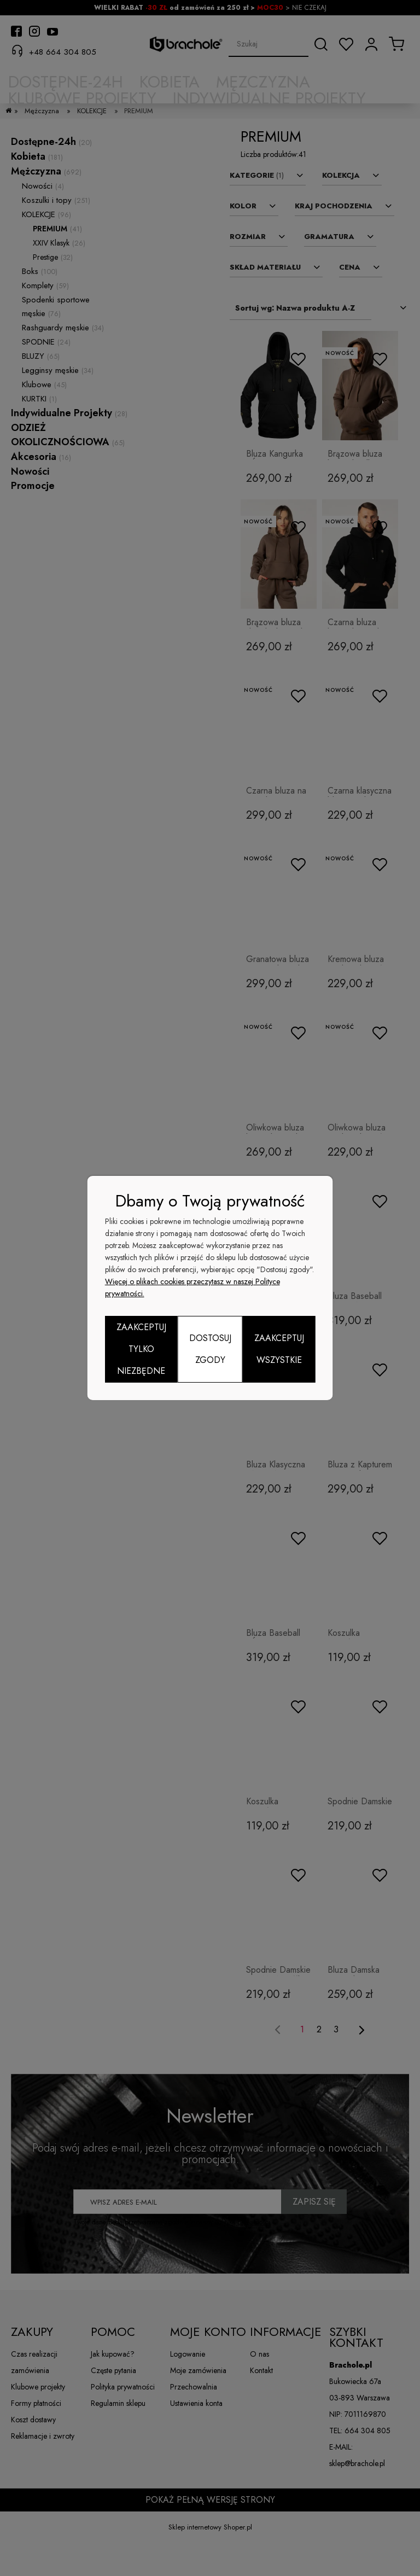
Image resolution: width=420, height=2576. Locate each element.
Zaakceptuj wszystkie (279, 1349)
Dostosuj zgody (210, 1349)
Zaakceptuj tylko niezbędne (141, 1349)
